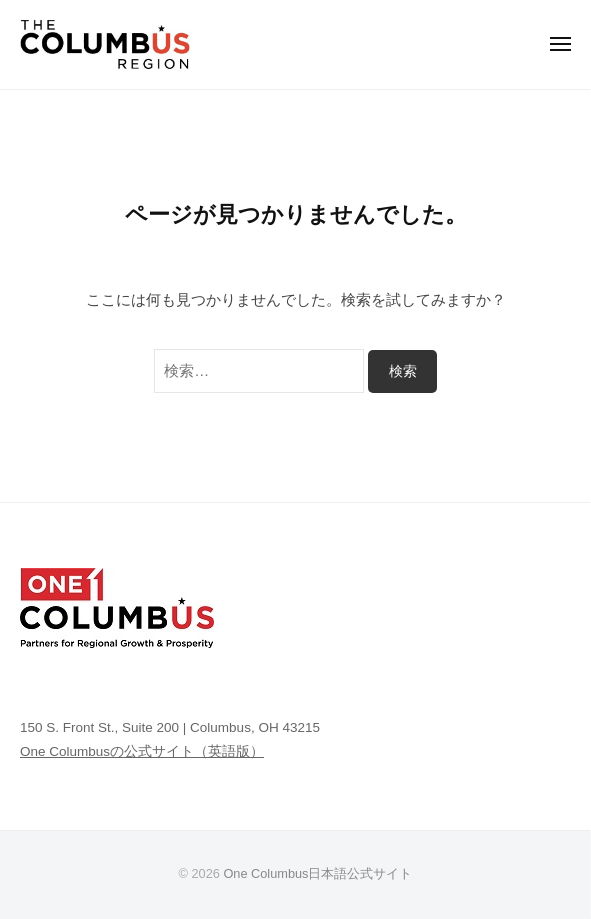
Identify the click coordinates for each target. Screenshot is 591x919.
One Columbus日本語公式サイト (317, 873)
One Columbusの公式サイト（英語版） (142, 751)
